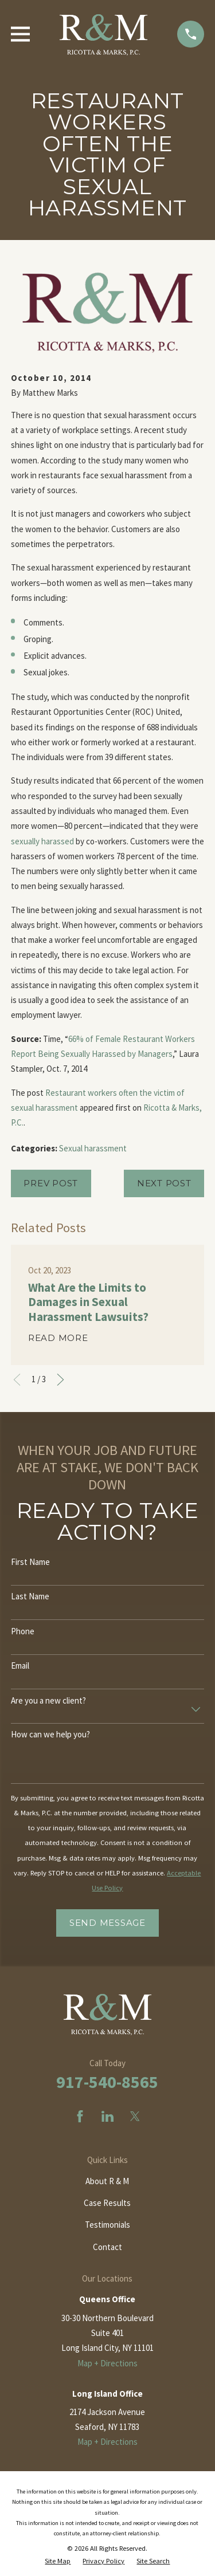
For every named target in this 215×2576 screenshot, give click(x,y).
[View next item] (60, 1380)
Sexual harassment (93, 1148)
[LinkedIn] (107, 2116)
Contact (107, 2246)
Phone (22, 1631)
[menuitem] (58, 2561)
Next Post (164, 1183)
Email (20, 1666)
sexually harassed (42, 841)
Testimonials (107, 2224)
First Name (30, 1562)
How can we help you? (50, 1734)
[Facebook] (80, 2116)
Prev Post (51, 1183)
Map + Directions (107, 2363)
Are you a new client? (48, 1701)
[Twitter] (135, 2116)
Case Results (107, 2202)
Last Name (30, 1596)
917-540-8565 (107, 2082)
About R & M (107, 2181)
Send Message (107, 1922)
